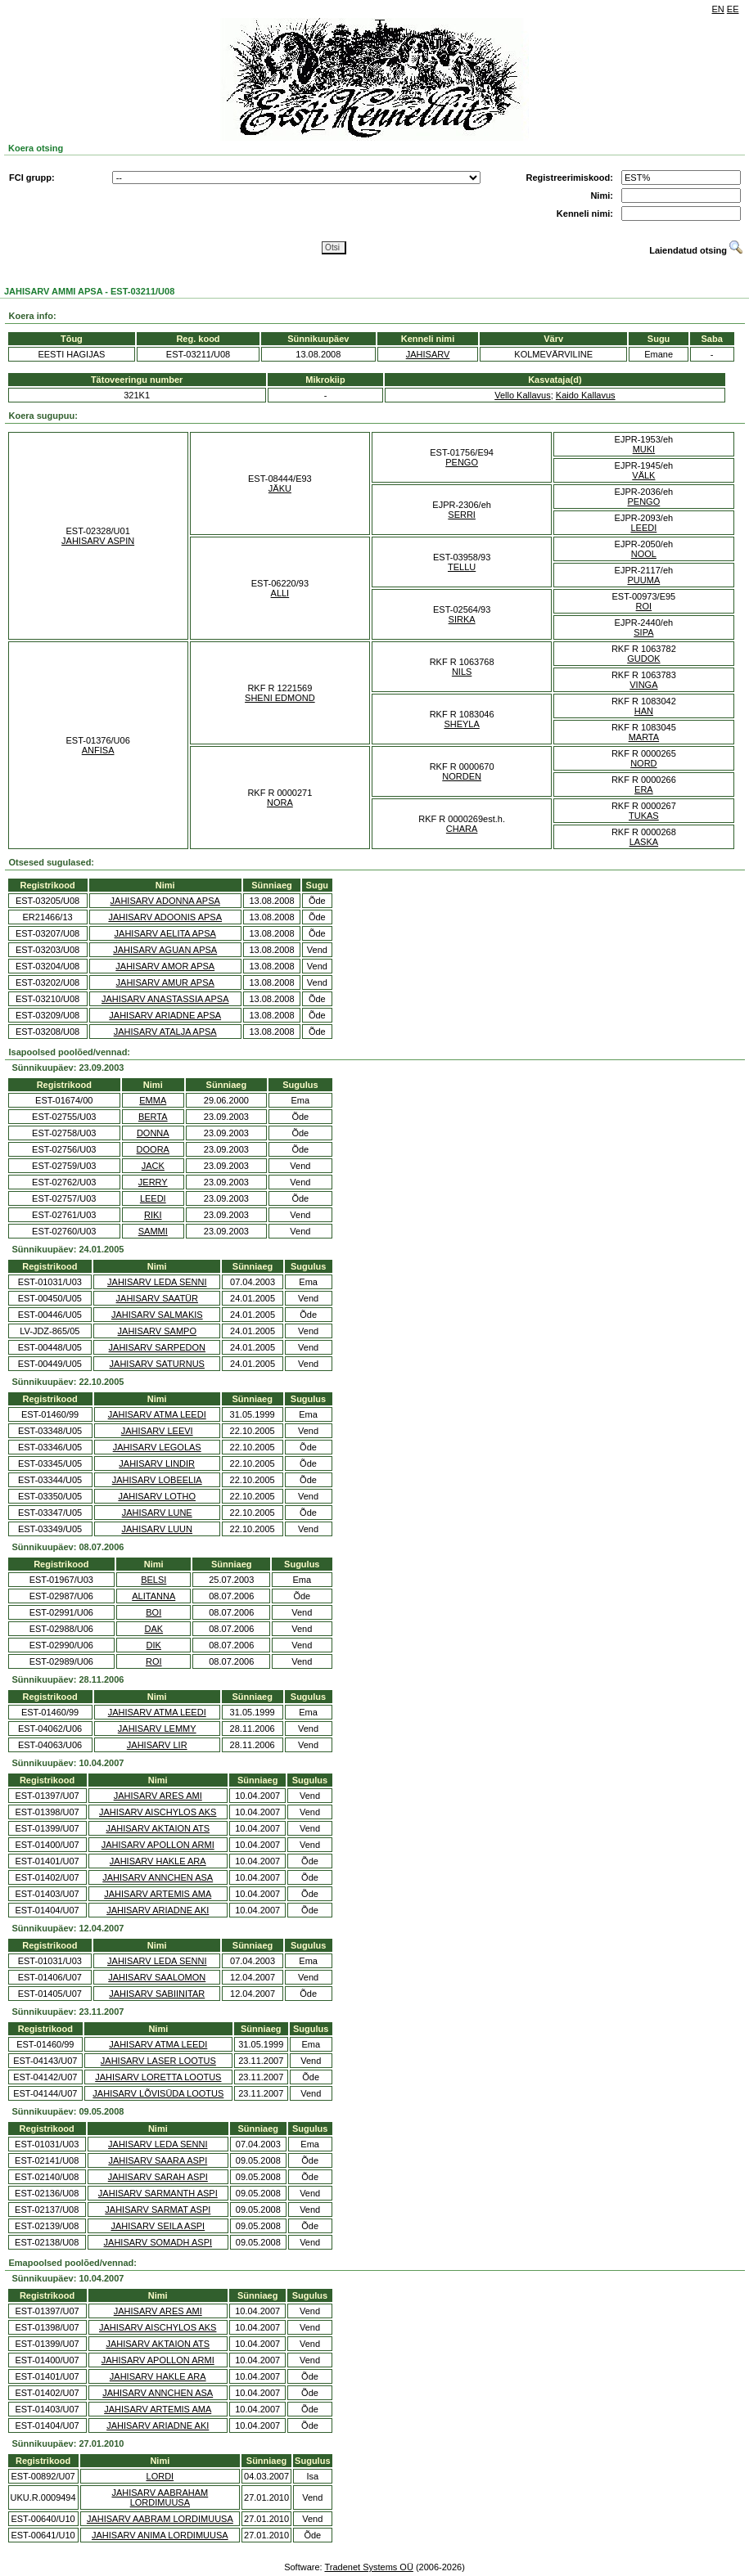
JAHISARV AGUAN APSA (165, 950)
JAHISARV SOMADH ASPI (158, 2242)
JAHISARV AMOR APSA (164, 966)
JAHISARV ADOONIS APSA (165, 917)
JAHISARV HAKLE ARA (158, 1861)
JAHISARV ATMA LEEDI (157, 1414)
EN (718, 9)
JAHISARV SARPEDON (157, 1347)
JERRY (153, 1182)
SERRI (462, 514)
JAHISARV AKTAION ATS (158, 1828)
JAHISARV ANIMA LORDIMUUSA (160, 2535)
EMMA (152, 1100)
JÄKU (279, 488)
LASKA (643, 842)
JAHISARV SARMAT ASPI (157, 2209)
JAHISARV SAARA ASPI (157, 2160)
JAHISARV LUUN (156, 1529)
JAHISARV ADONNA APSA (165, 901)
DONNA (153, 1133)
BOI (153, 1612)
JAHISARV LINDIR (157, 1463)
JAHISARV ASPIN (97, 541)
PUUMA (644, 580)
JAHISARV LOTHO (157, 1496)
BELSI (153, 1580)
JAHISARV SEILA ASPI (158, 2226)
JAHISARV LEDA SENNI (156, 1282)
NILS (462, 672)
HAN (643, 711)
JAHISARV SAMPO (157, 1331)
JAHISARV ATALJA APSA (165, 1031)
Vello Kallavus (522, 395)
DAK (153, 1629)
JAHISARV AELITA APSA (165, 933)
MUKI (644, 449)
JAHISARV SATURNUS (157, 1364)
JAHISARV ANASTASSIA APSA (165, 999)
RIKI (152, 1215)
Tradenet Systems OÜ (368, 2567)
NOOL (644, 554)
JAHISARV (428, 354)
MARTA (644, 737)
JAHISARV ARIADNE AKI (157, 1910)
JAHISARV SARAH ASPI (158, 2177)
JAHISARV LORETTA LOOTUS (158, 2077)
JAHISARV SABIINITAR (157, 1993)
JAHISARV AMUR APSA (165, 982)
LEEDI (643, 528)
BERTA (153, 1117)
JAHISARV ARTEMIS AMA (157, 1894)
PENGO (461, 462)
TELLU (462, 567)
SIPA (643, 632)
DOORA (153, 1149)
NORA (280, 802)
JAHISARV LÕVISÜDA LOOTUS (157, 2093)
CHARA (462, 829)
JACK (153, 1166)
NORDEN (461, 776)
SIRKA (462, 619)
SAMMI (153, 1231)
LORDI (160, 2476)
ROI (644, 606)
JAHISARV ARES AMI (158, 1796)
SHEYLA (461, 724)
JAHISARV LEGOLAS (157, 1447)
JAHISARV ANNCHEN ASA (157, 1877)
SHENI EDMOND (280, 698)
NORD (643, 763)
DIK (154, 1645)
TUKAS (644, 815)
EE (733, 9)
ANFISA (98, 750)
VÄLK (643, 475)
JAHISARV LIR (157, 1745)
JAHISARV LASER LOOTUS (158, 2061)
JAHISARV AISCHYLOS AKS (157, 1812)
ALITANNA (153, 1596)
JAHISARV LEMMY (157, 1728)
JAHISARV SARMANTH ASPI (158, 2193)
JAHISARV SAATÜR (157, 1298)
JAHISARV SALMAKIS (157, 1314)
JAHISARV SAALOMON (156, 1977)
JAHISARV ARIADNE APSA (165, 1015)
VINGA (643, 685)
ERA (643, 789)
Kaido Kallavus (586, 395)
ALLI (280, 593)
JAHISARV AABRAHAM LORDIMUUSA (159, 2497)
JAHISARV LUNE (157, 1512)
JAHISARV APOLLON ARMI (158, 1845)
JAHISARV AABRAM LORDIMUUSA (160, 2519)
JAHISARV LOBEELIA (157, 1480)
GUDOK (643, 658)
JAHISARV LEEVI (157, 1431)
